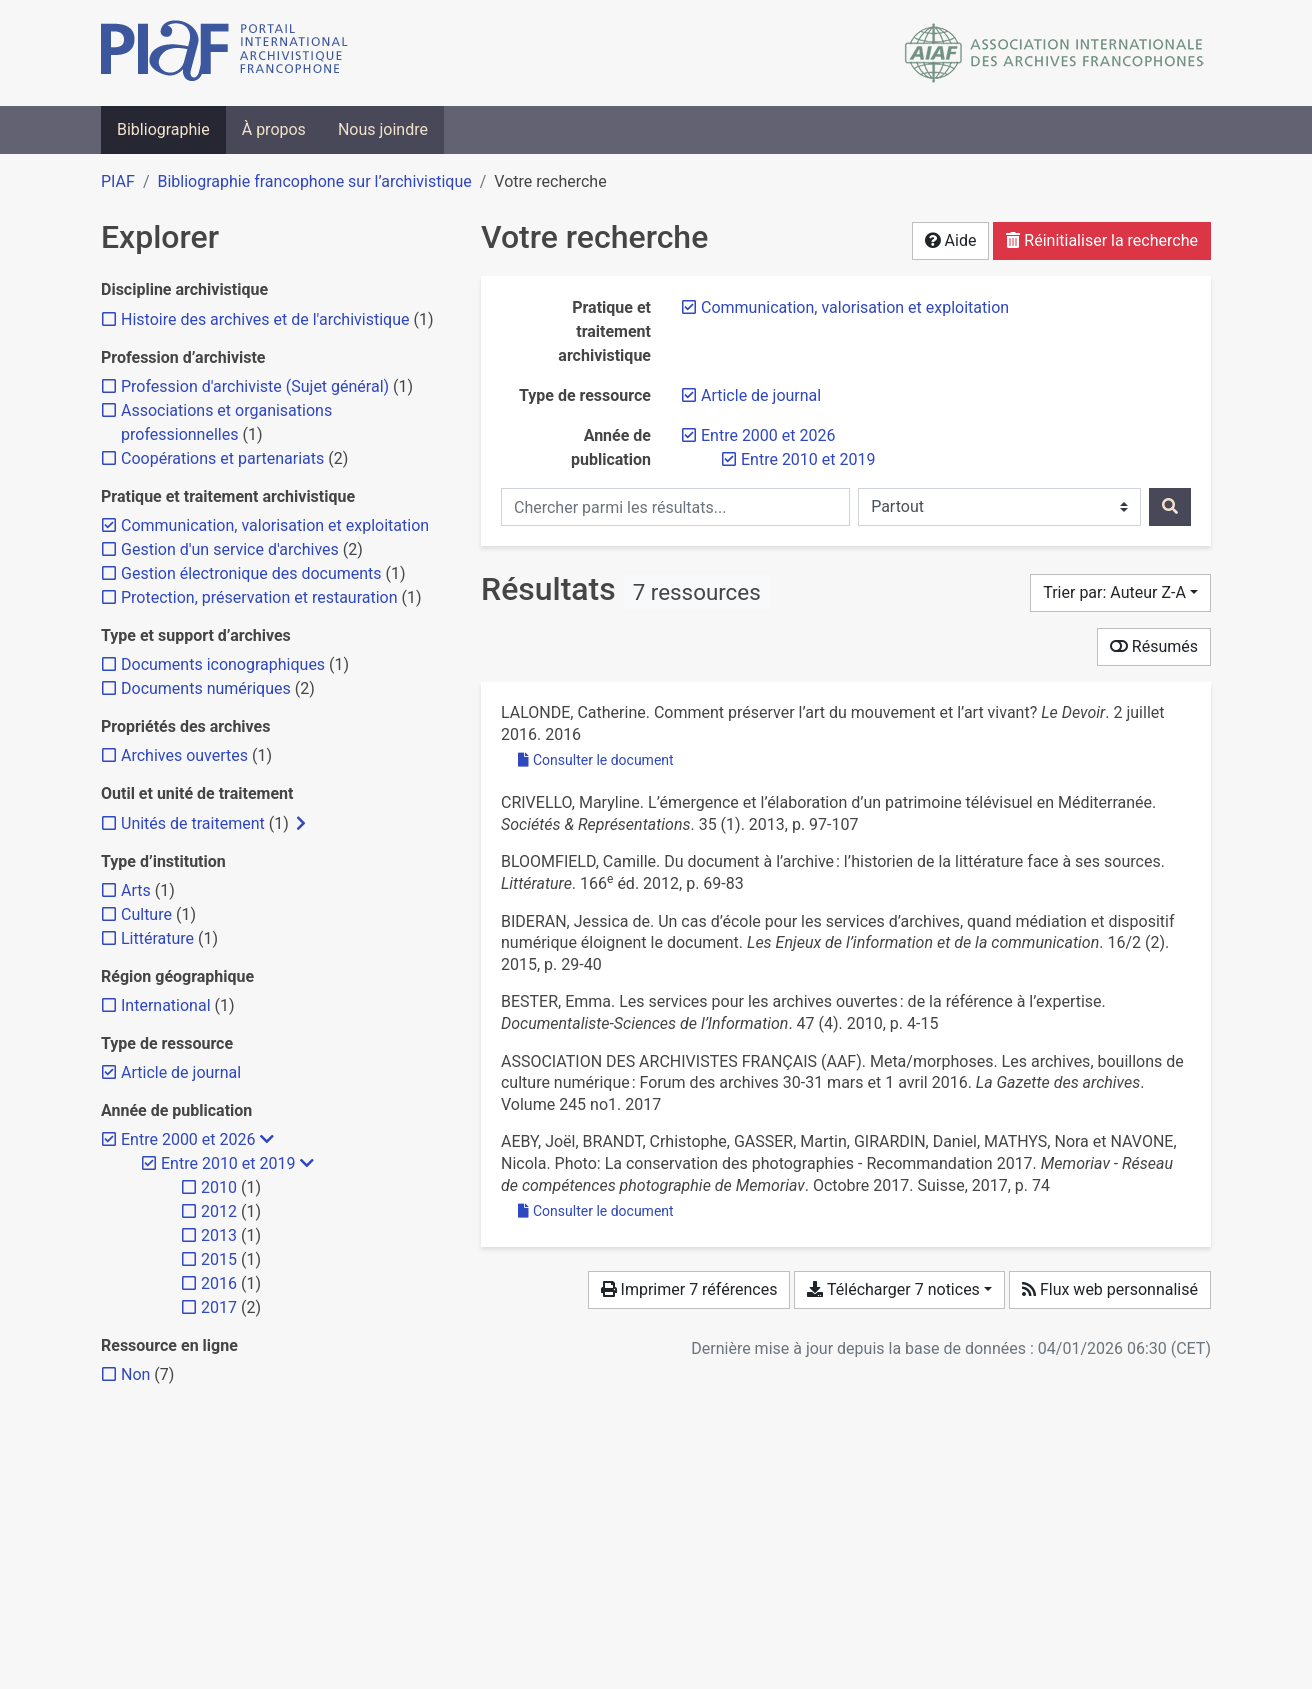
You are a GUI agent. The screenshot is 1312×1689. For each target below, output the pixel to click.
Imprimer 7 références (689, 1289)
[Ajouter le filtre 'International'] (166, 1005)
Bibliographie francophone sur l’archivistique (314, 181)
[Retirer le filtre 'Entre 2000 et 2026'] (768, 435)
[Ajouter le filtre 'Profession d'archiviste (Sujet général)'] (255, 386)
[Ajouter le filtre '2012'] (219, 1211)
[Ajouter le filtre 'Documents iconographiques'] (223, 664)
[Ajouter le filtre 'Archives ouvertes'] (184, 755)
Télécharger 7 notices (893, 1289)
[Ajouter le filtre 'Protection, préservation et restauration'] (259, 597)
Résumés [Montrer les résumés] (1154, 646)
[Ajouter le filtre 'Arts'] (136, 890)
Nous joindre (383, 129)
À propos (274, 129)
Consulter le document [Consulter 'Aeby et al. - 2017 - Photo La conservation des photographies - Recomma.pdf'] (596, 1211)
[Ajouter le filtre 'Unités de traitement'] (193, 823)
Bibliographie (163, 129)
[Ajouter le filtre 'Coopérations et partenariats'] (222, 458)
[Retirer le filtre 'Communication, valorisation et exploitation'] (855, 307)
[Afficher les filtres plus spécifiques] (301, 824)
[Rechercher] (1170, 507)
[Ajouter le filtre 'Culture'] (146, 914)
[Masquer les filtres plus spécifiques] (267, 1140)
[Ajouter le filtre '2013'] (219, 1235)
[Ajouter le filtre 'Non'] (135, 1374)
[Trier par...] (1120, 593)
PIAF (118, 181)
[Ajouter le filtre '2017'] (219, 1307)
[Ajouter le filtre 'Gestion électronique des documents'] (251, 573)
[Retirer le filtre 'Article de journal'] (761, 395)
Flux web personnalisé (1110, 1289)
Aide (951, 240)
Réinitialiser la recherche (1102, 240)
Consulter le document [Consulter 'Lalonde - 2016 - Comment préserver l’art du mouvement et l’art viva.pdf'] (596, 760)
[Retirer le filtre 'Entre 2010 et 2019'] (808, 459)
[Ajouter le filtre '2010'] (219, 1187)
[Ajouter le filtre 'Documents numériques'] (206, 688)
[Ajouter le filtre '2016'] (219, 1283)
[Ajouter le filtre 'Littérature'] (157, 938)
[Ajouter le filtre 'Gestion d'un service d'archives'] (230, 549)
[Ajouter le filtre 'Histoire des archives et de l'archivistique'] (265, 319)
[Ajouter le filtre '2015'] (219, 1259)
